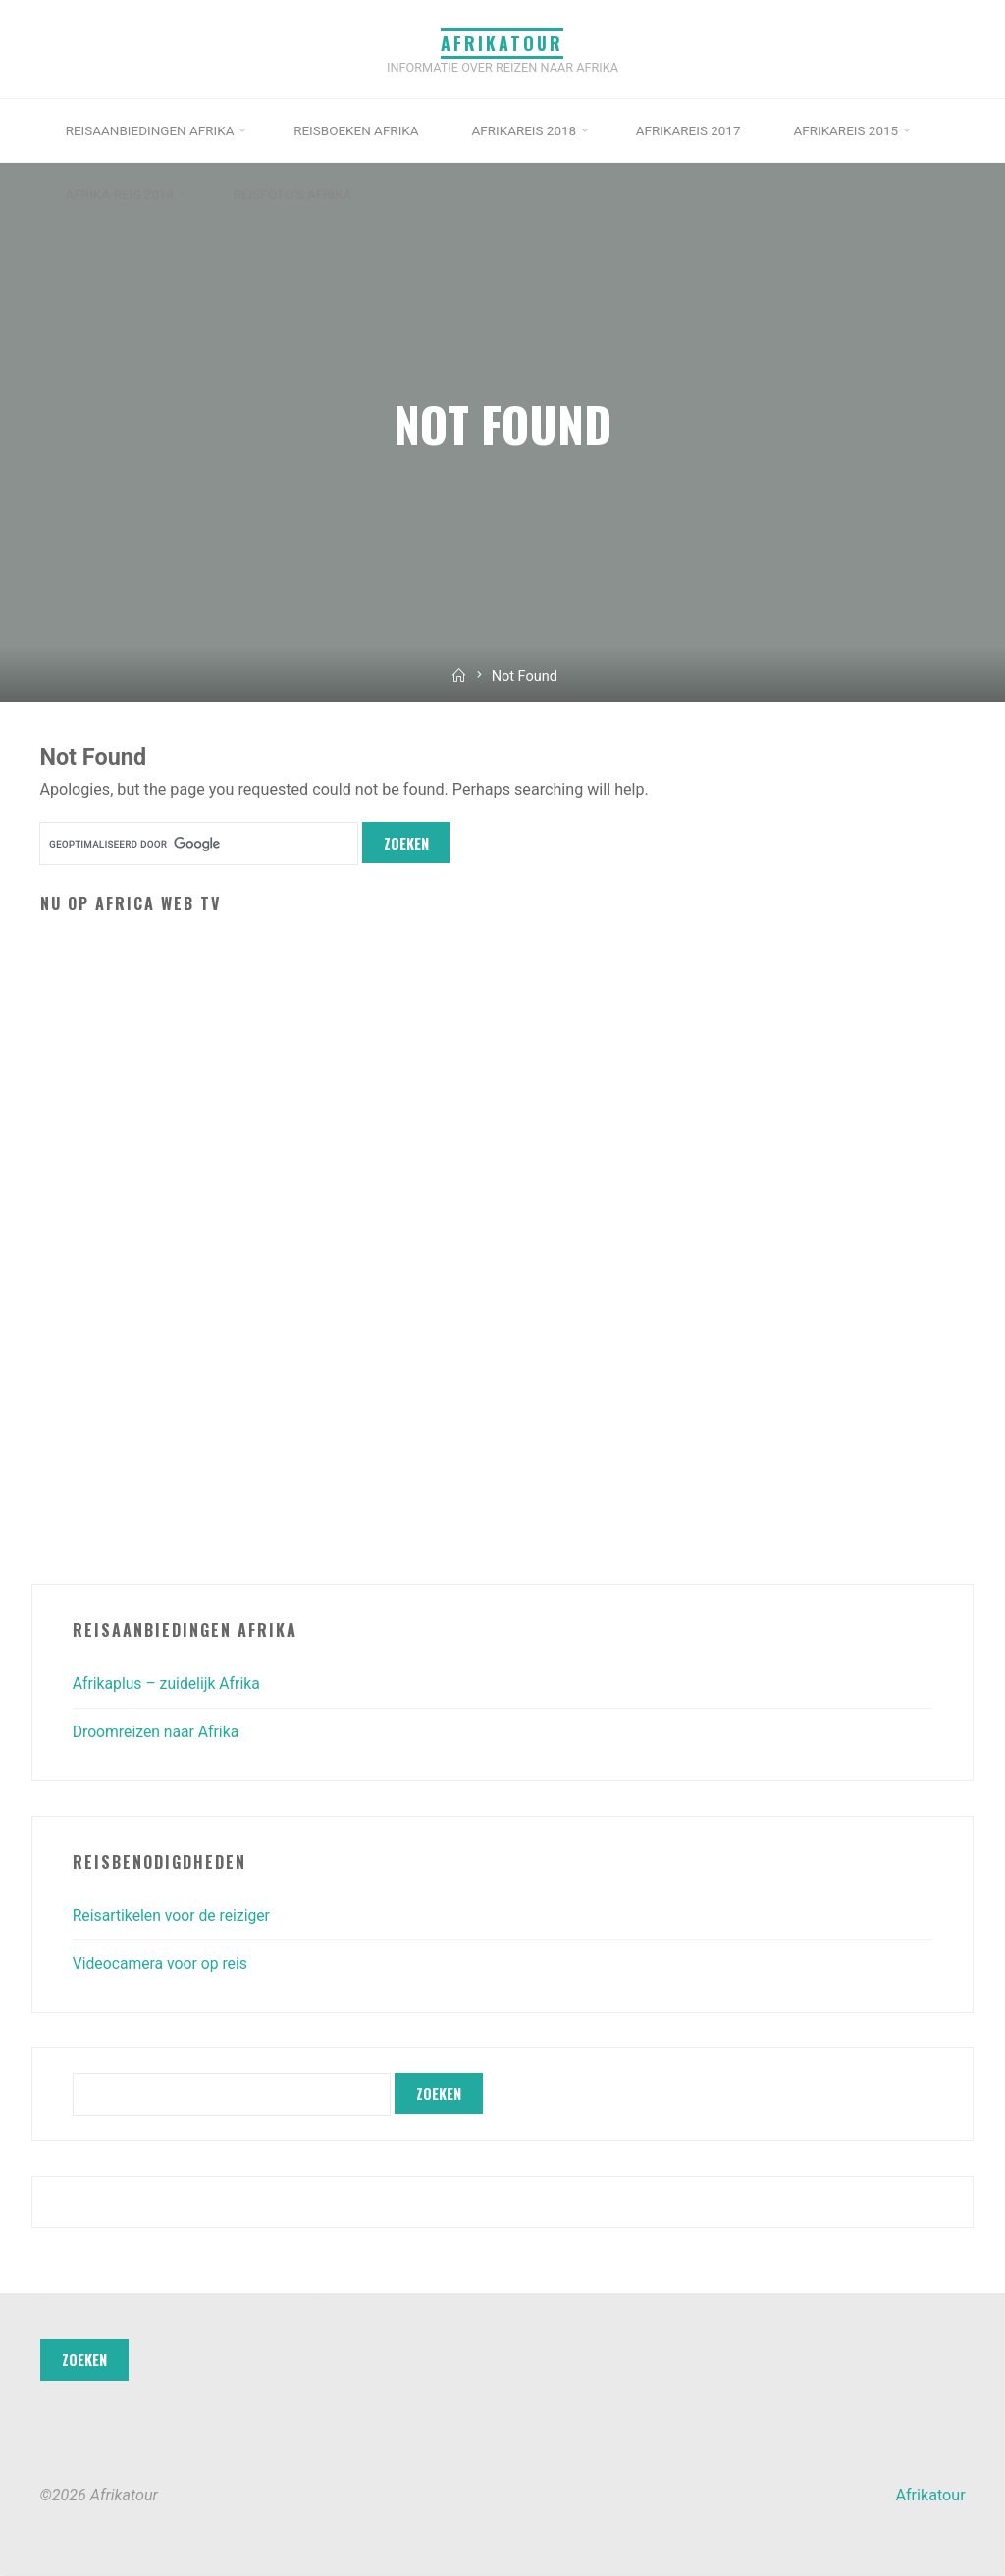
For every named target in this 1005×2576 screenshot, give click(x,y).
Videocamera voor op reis (162, 1964)
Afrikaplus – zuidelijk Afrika (169, 1683)
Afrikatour (503, 42)
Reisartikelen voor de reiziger (174, 1915)
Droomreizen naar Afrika (158, 1733)
